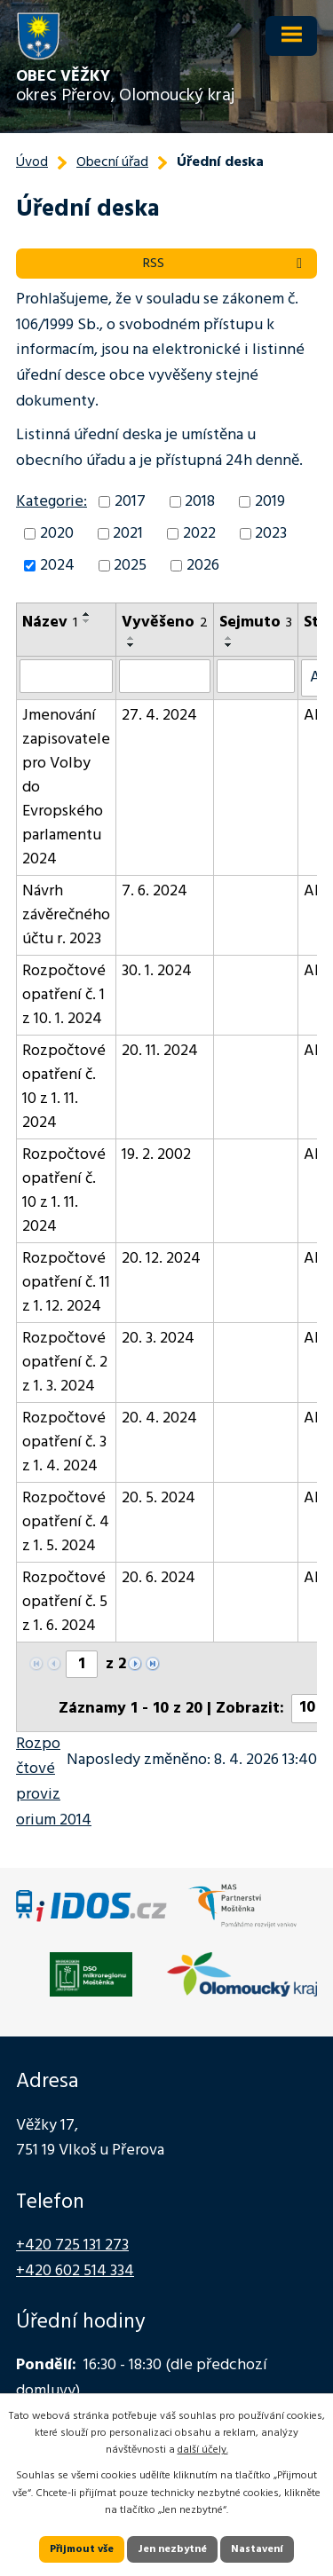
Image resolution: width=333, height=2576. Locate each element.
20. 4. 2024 (159, 1418)
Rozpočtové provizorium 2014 (53, 1782)
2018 (200, 502)
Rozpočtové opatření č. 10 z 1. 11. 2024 (64, 1087)
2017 (130, 502)
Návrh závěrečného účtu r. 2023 (66, 915)
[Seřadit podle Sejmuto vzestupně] (229, 638)
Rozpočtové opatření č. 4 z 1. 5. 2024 (65, 1522)
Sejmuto (255, 622)
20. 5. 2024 (158, 1498)
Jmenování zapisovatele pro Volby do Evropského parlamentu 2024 (66, 787)
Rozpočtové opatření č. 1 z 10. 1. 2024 (64, 995)
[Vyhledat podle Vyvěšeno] (164, 676)
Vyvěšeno (165, 622)
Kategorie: (51, 502)
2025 (130, 566)
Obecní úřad (112, 162)
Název (49, 622)
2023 (271, 534)
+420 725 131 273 (72, 2245)
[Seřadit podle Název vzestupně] (87, 614)
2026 (202, 566)
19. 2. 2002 (156, 1155)
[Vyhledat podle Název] (66, 676)
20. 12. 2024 (161, 1259)
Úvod (32, 162)
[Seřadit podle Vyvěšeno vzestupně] (131, 638)
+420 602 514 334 (75, 2271)
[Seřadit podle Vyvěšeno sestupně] (131, 645)
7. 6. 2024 (154, 891)
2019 (270, 502)
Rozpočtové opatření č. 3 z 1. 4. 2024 (64, 1442)
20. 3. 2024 (158, 1339)
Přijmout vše (82, 2549)
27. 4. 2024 (159, 716)
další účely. (203, 2450)
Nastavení (257, 2549)
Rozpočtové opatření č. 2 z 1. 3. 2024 (64, 1362)
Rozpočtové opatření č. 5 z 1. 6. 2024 (64, 1602)
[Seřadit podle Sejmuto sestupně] (229, 645)
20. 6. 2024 (158, 1578)
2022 (199, 534)
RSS (225, 263)
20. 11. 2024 (160, 1051)
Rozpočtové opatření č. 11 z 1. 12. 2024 (66, 1283)
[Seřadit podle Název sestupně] (87, 621)
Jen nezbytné (172, 2549)
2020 (57, 534)
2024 (57, 566)
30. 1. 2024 (157, 971)
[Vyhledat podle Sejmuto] (256, 676)
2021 (128, 534)
